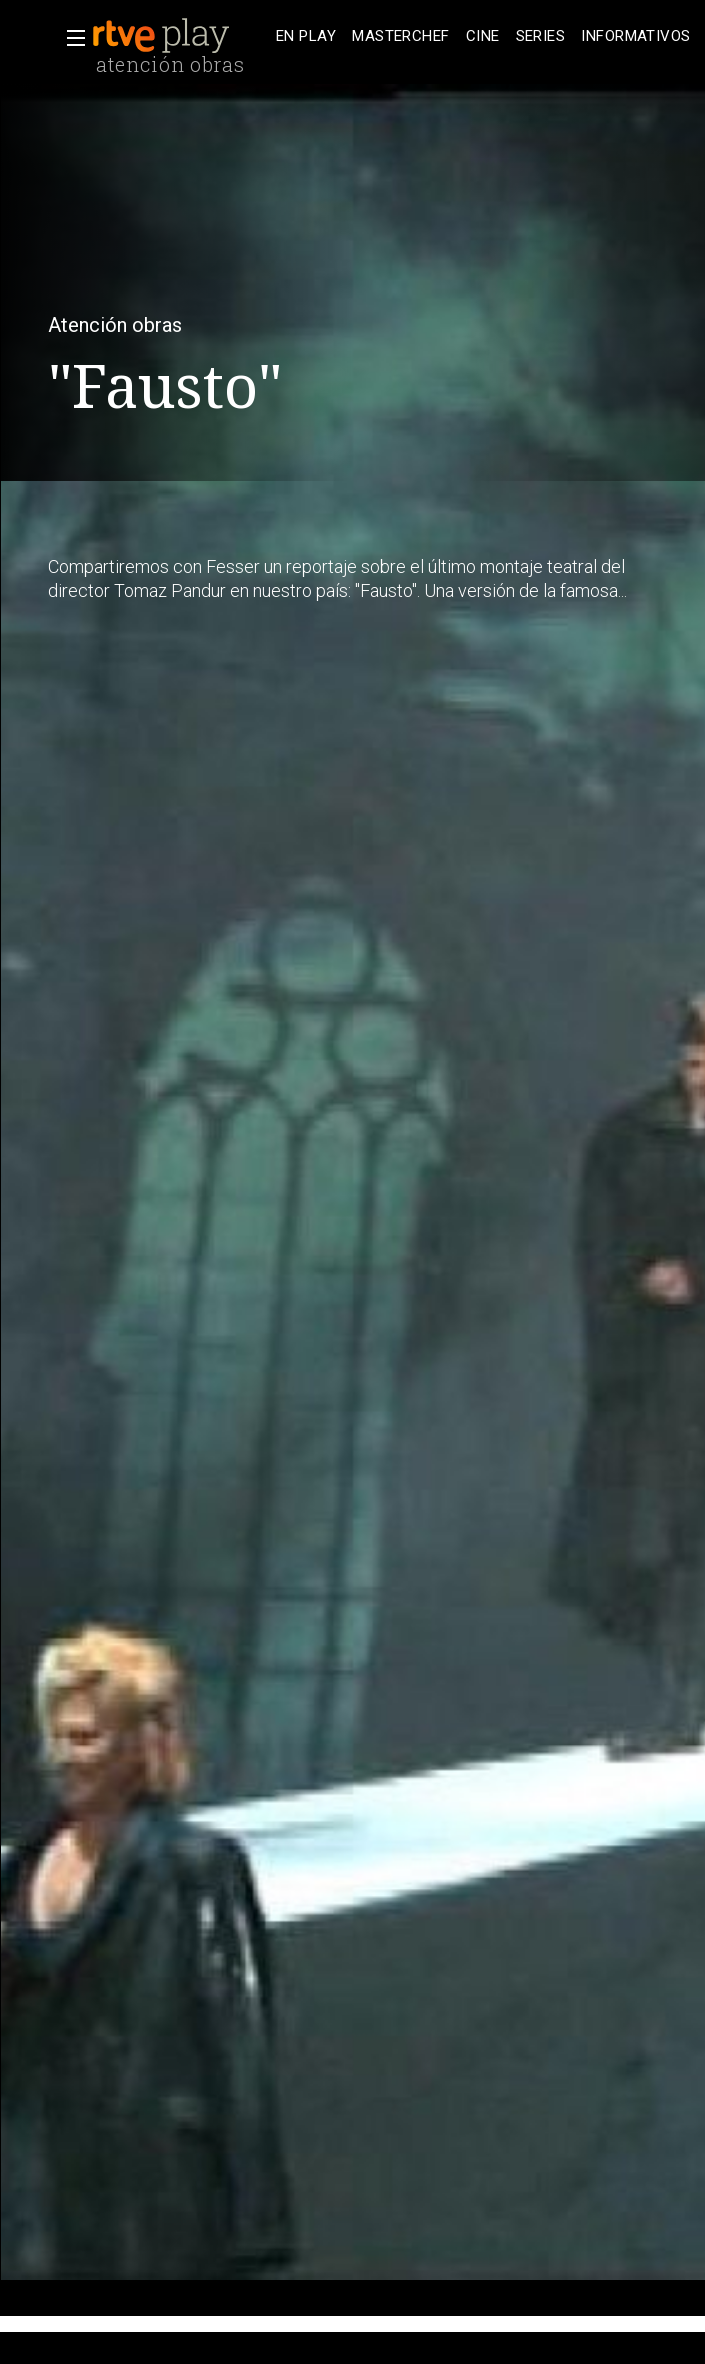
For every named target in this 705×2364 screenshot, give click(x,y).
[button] (70, 38)
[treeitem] (306, 36)
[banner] (180, 36)
